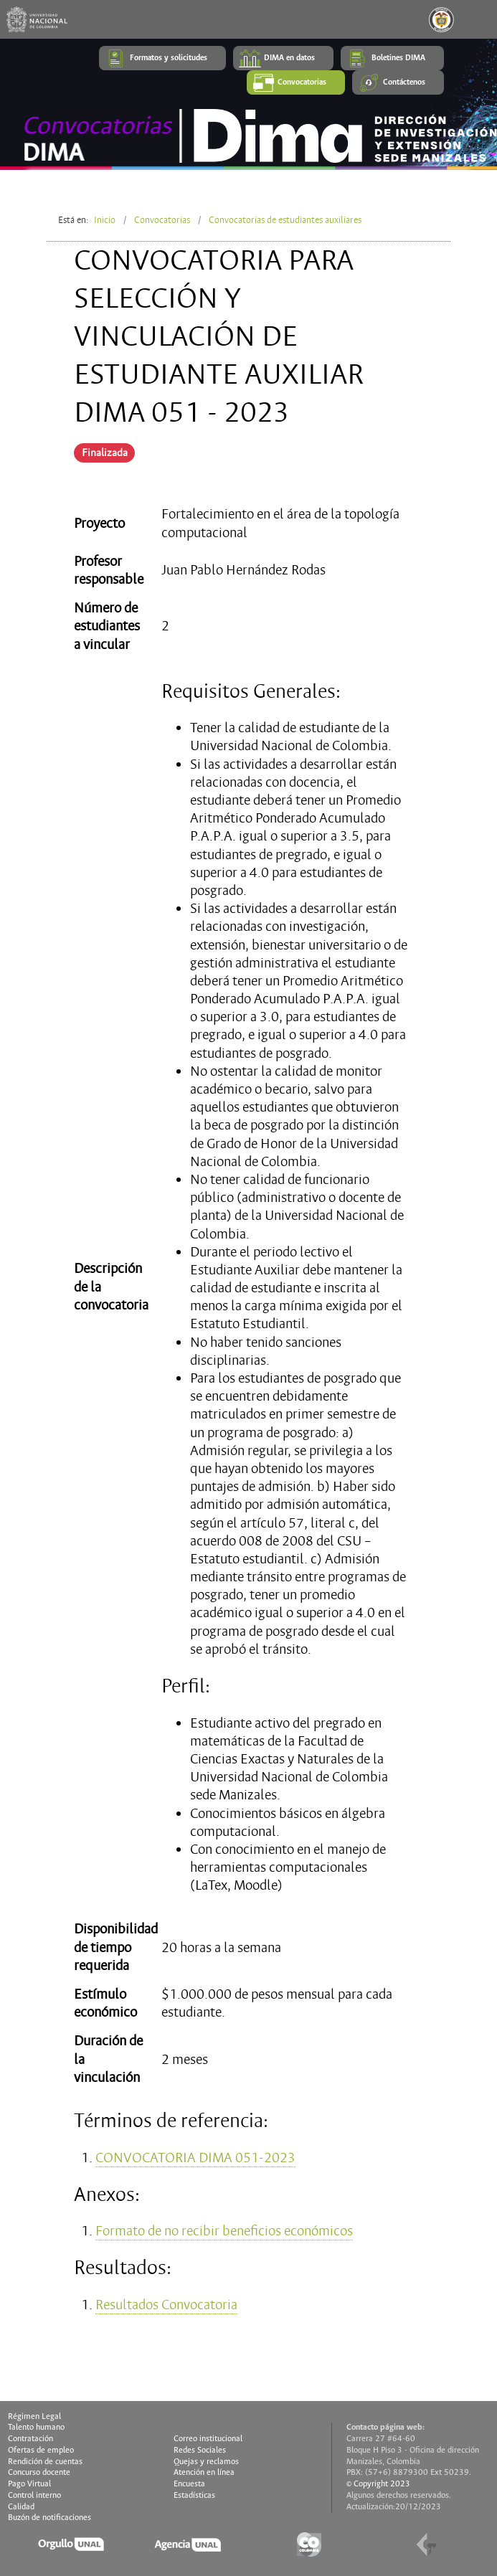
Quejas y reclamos (206, 2462)
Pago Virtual (29, 2484)
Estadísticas (194, 2495)
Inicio (104, 220)
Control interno (34, 2495)
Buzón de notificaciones (49, 2518)
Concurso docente (39, 2472)
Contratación (30, 2439)
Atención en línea (204, 2472)
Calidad (21, 2507)
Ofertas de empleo (41, 2450)
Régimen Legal (34, 2416)
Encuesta (189, 2484)
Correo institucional (208, 2439)
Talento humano (36, 2427)
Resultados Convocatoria (166, 2305)
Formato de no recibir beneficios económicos (224, 2231)
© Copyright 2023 (378, 2484)
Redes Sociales (200, 2450)
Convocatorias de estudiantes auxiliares (285, 220)
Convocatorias (162, 220)
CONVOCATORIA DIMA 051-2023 (195, 2158)
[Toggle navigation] (477, 19)
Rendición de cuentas (45, 2462)
